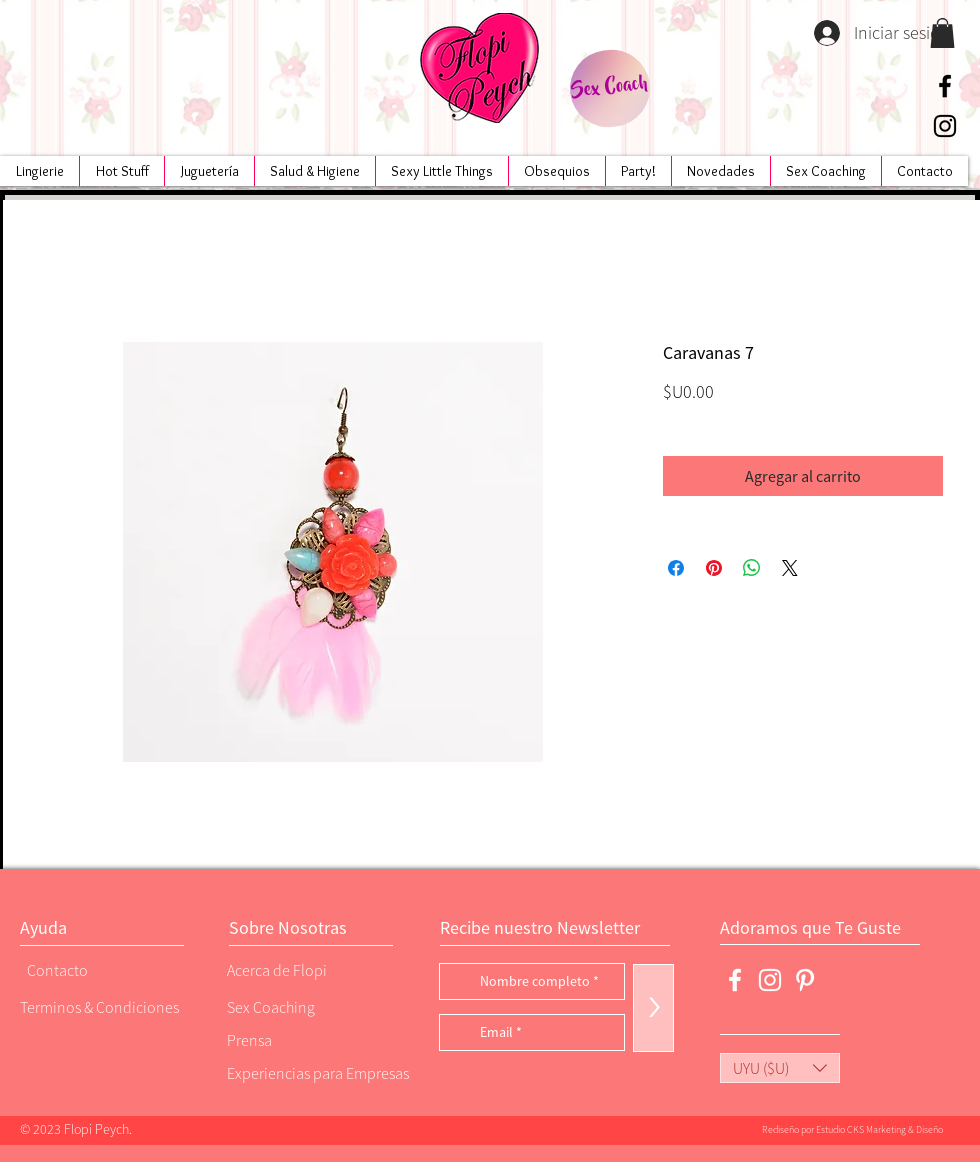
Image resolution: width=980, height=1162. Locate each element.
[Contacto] (95, 969)
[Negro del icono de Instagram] (945, 126)
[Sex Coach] (609, 88)
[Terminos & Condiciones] (99, 1006)
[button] (942, 33)
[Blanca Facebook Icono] (735, 980)
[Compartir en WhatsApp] (752, 568)
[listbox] (780, 1068)
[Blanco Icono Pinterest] (805, 980)
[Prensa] (295, 1039)
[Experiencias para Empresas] (316, 1072)
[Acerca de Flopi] (295, 969)
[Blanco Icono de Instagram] (770, 980)
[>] (653, 1008)
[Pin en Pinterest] (714, 568)
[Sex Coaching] (311, 1006)
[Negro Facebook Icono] (945, 86)
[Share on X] (790, 568)
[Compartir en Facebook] (676, 568)
